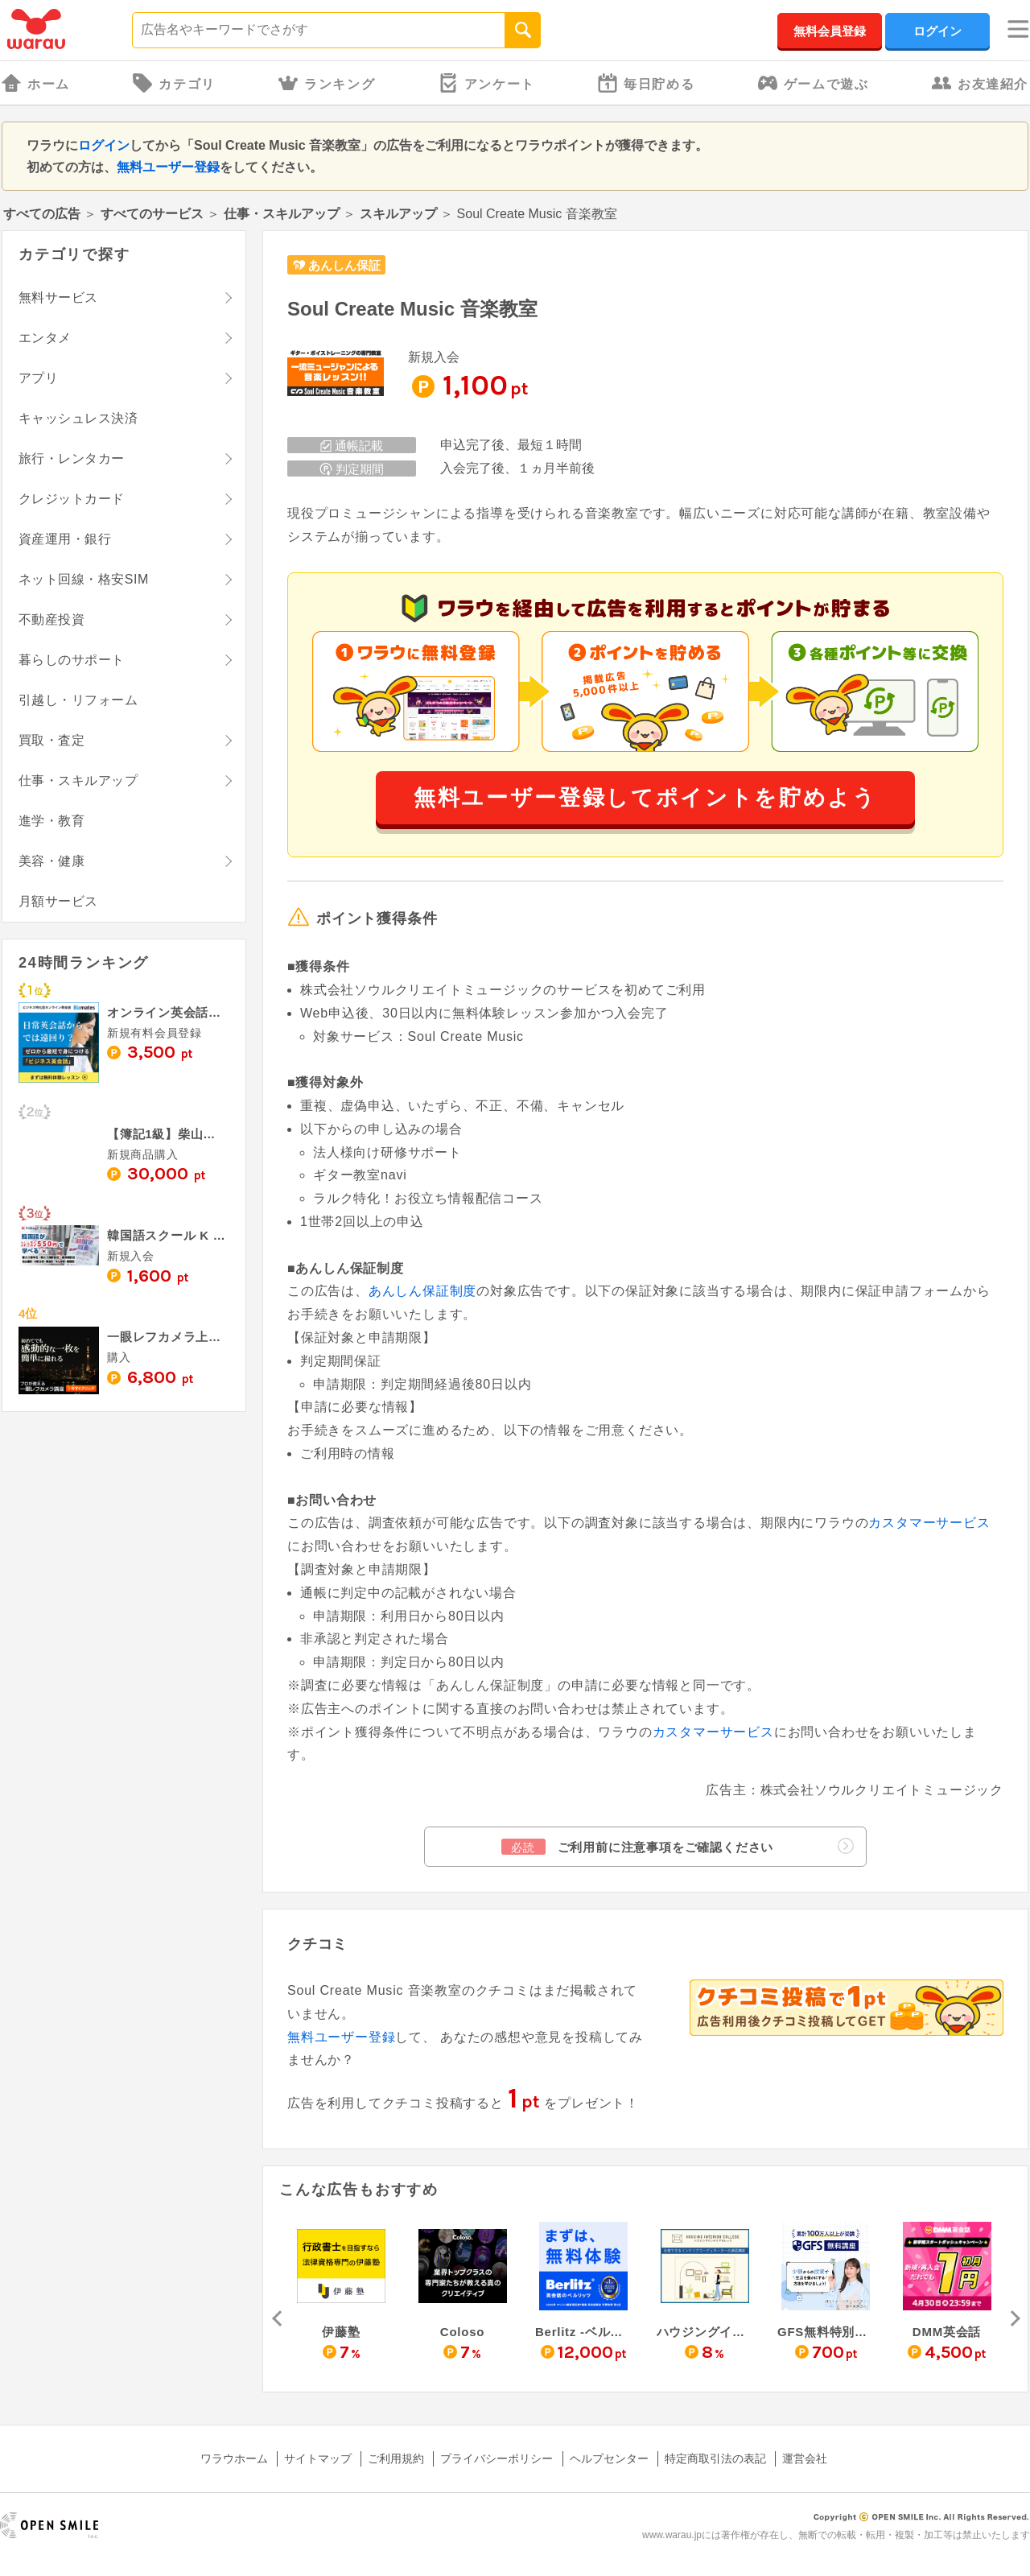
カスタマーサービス (929, 1523)
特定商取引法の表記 (715, 2458)
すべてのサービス (152, 214)
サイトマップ (318, 2458)
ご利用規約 (396, 2458)
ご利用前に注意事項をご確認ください (677, 1846)
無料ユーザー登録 (168, 167)
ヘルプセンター (609, 2458)
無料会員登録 (829, 31)
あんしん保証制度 (422, 1291)
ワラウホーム (234, 2458)
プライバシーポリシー (496, 2458)
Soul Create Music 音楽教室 (412, 309)
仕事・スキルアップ (282, 214)
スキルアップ (398, 214)
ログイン (937, 31)
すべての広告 (41, 214)
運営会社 (804, 2458)
